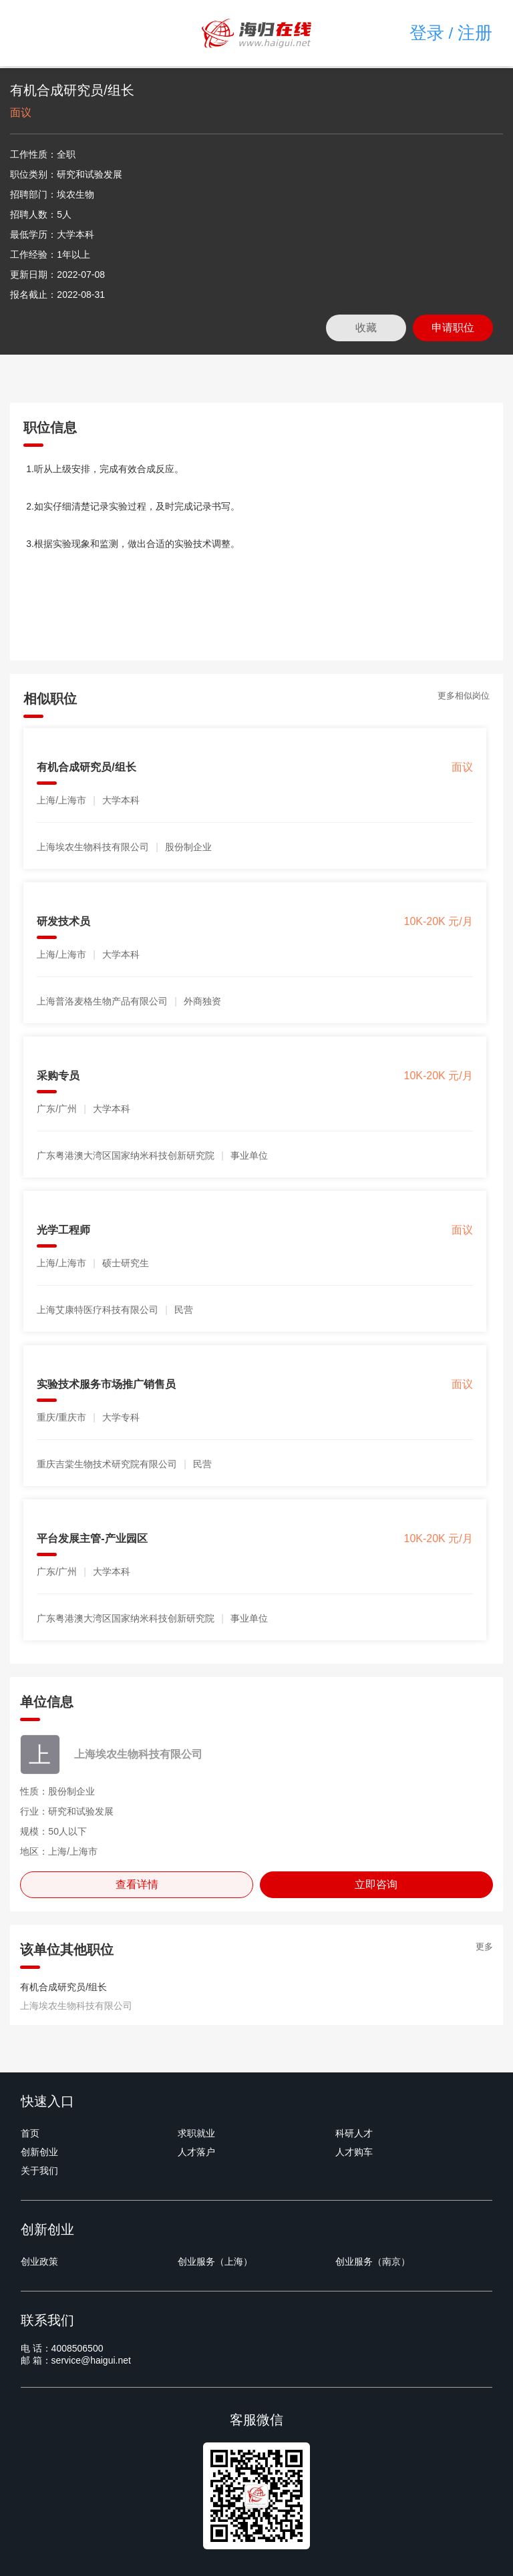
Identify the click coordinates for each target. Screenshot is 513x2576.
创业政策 (39, 2261)
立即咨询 (376, 1884)
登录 (426, 32)
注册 (475, 32)
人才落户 (196, 2152)
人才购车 (354, 2152)
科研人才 (354, 2133)
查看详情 (137, 1884)
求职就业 (196, 2133)
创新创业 (39, 2152)
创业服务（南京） (372, 2261)
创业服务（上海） (215, 2261)
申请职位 (453, 327)
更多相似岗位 (464, 696)
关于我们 (39, 2170)
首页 (30, 2133)
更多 (484, 1947)
